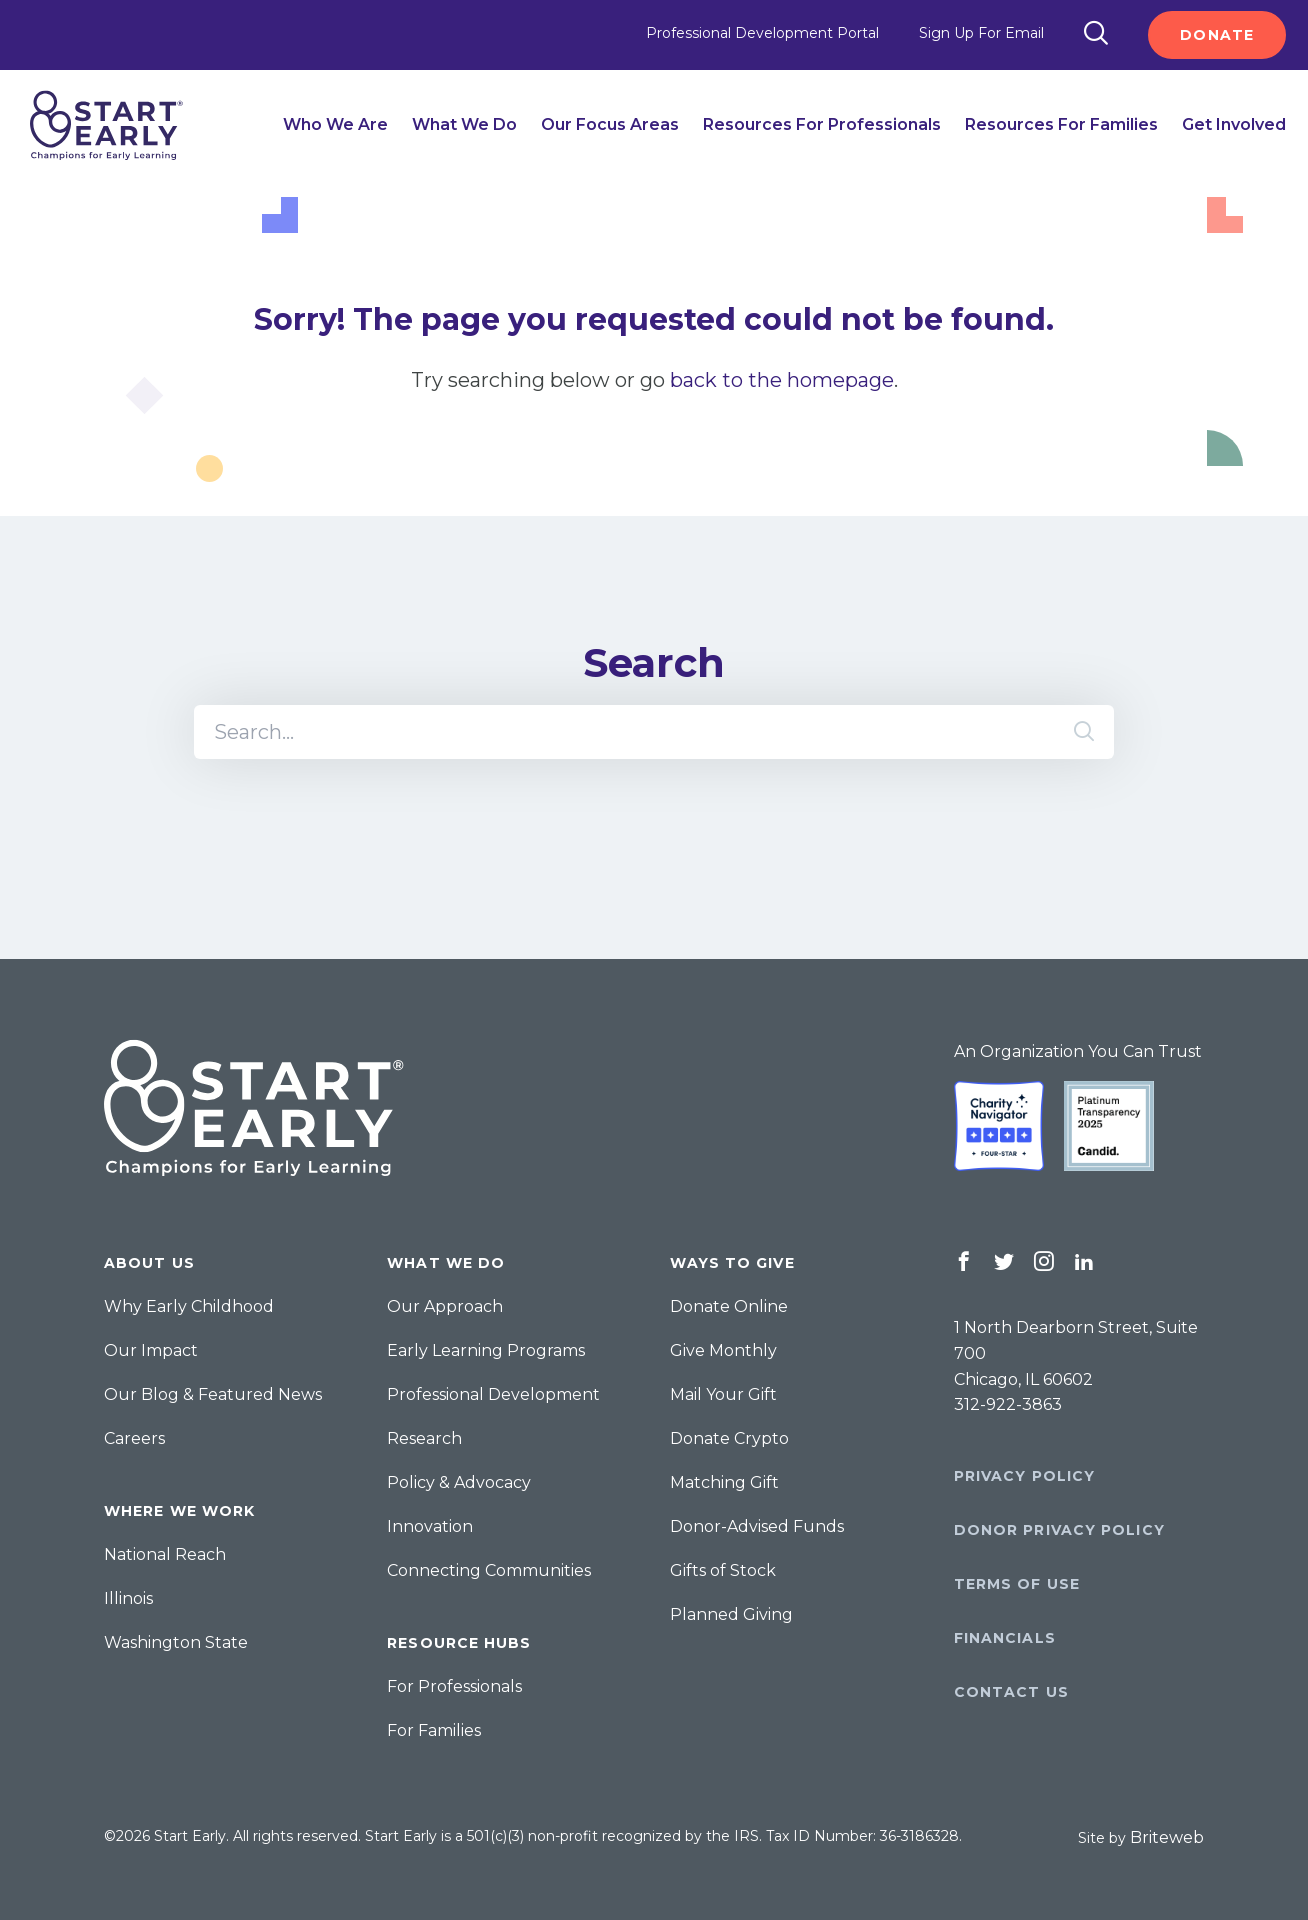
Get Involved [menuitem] (1234, 124)
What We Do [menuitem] (464, 124)
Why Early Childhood (189, 1306)
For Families (434, 1730)
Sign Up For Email (981, 33)
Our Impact (151, 1350)
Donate (1217, 35)
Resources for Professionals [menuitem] (822, 124)
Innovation (430, 1526)
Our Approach (445, 1306)
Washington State (176, 1642)
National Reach (165, 1554)
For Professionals (454, 1686)
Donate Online (729, 1306)
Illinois (128, 1598)
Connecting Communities (489, 1570)
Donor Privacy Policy (1059, 1530)
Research (424, 1438)
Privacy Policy (1024, 1476)
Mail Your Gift (723, 1394)
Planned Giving (731, 1614)
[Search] (1096, 35)
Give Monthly (723, 1350)
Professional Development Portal (762, 33)
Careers (134, 1438)
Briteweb (1167, 1837)
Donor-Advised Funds (757, 1526)
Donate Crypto (729, 1438)
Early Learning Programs (486, 1350)
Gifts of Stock (723, 1570)
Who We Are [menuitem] (335, 124)
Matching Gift (724, 1482)
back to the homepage (782, 380)
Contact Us (1011, 1692)
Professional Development (493, 1394)
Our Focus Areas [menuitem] (610, 124)
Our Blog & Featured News (213, 1394)
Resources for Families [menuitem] (1061, 124)
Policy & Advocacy (459, 1482)
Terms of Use (1017, 1584)
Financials (1005, 1638)
